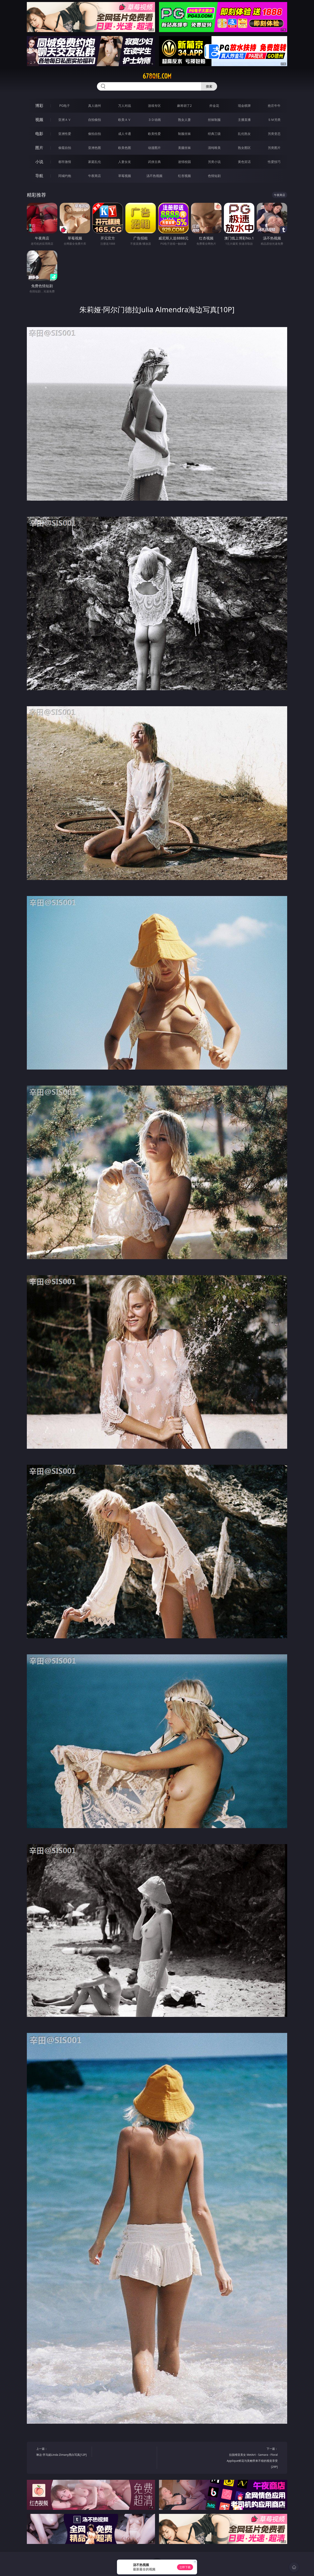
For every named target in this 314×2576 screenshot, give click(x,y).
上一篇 (62, 2452)
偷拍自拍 (94, 133)
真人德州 (94, 105)
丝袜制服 (214, 119)
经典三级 (214, 133)
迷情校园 (184, 162)
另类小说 (214, 162)
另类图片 (274, 147)
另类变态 (274, 133)
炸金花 (214, 105)
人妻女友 (124, 162)
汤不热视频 (154, 176)
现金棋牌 (244, 105)
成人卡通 (124, 133)
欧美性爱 (154, 133)
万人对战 (124, 105)
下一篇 (251, 2458)
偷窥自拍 (64, 147)
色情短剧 (214, 176)
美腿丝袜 (184, 147)
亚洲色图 (94, 147)
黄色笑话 (244, 162)
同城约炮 (64, 176)
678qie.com (157, 76)
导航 (39, 175)
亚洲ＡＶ (64, 119)
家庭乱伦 (94, 162)
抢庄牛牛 (274, 105)
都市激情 (64, 162)
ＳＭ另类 (274, 119)
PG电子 (64, 105)
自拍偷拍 (94, 119)
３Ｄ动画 (154, 119)
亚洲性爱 (64, 133)
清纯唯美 (214, 147)
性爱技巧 (274, 162)
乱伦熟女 (244, 133)
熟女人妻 (184, 119)
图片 (39, 147)
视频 (39, 119)
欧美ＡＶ (124, 119)
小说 (39, 161)
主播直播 (244, 119)
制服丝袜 (184, 133)
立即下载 (185, 2567)
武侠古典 (154, 162)
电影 (39, 133)
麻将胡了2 (184, 105)
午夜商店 (94, 176)
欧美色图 (124, 147)
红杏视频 (184, 176)
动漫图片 (154, 147)
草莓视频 (124, 176)
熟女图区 (244, 147)
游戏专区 (154, 105)
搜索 (209, 86)
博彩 (39, 105)
